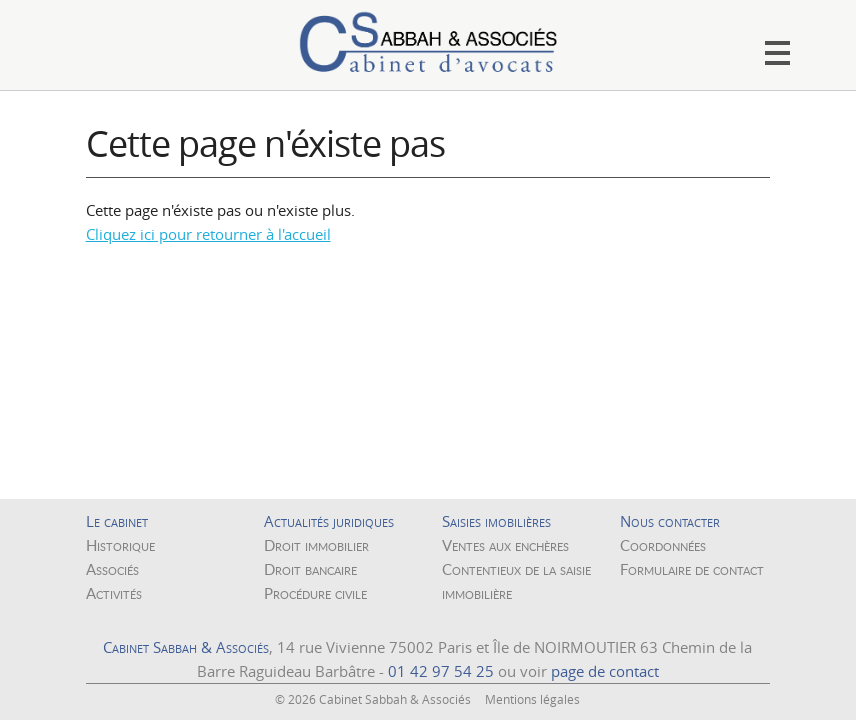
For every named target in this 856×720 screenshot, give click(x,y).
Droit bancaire (310, 569)
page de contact (605, 671)
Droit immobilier (316, 545)
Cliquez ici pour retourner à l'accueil (208, 234)
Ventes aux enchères (505, 545)
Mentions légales (532, 699)
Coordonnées (663, 545)
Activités (114, 593)
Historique (120, 545)
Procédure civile (315, 593)
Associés (112, 569)
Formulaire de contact (692, 569)
